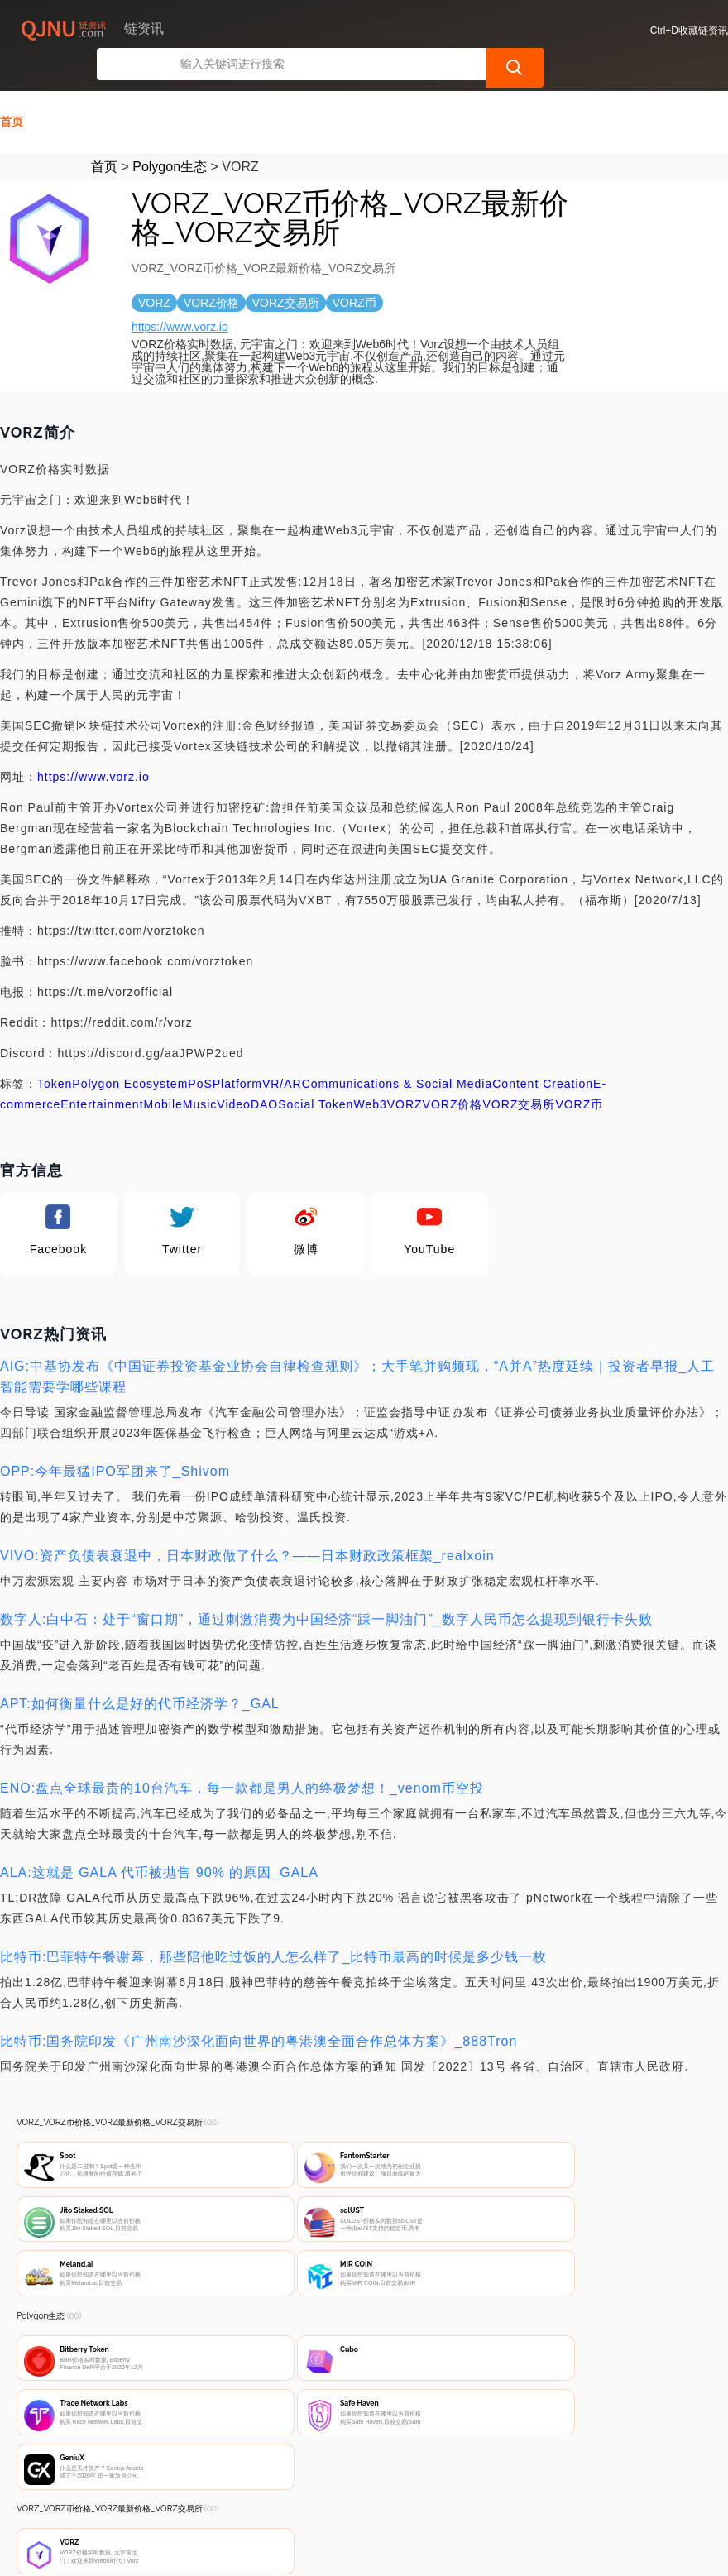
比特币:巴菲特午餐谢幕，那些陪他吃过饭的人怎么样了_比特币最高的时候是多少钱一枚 (273, 1925)
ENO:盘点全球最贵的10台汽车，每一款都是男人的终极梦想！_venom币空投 (242, 1757)
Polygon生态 (169, 135)
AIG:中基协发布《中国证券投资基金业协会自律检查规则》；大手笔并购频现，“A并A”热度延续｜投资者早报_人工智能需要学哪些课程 (357, 1345)
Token (54, 1052)
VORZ (405, 1073)
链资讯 (274, 2549)
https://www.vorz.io (180, 295)
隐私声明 (280, 2486)
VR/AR (282, 1052)
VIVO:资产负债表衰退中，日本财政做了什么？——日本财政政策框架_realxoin (247, 1524)
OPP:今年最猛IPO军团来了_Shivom (115, 1440)
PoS (200, 1052)
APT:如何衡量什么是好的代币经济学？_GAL (140, 1672)
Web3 (369, 1073)
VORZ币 (579, 1073)
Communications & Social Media (397, 1052)
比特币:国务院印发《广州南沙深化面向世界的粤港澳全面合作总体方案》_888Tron (258, 2010)
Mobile (163, 1073)
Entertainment (101, 1073)
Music (200, 1073)
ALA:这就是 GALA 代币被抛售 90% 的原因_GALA (159, 1841)
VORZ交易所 (519, 1073)
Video (234, 1073)
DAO (264, 1073)
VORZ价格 (453, 1073)
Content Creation (542, 1052)
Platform (237, 1052)
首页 (11, 90)
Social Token (315, 1073)
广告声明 (362, 2486)
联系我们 (198, 2486)
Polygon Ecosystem (130, 1052)
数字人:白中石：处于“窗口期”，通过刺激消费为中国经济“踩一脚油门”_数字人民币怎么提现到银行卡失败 (326, 1588)
